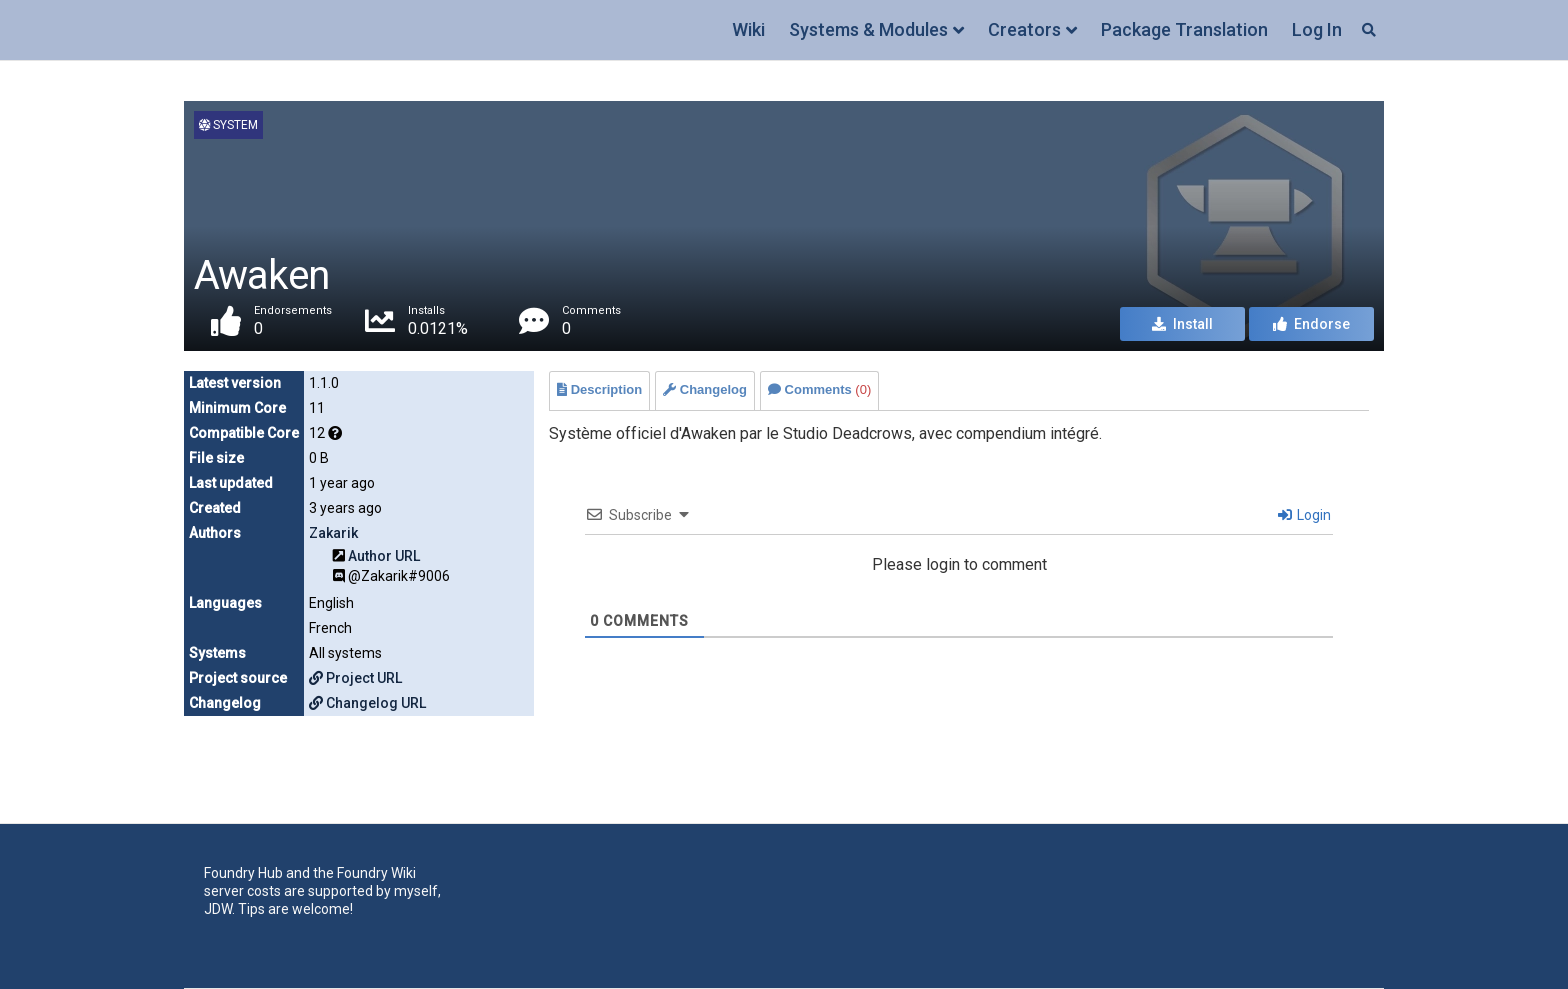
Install (1182, 324)
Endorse (1311, 324)
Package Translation (1184, 29)
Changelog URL (367, 703)
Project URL (355, 678)
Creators (1024, 29)
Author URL (384, 556)
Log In (1317, 29)
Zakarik (333, 533)
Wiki (748, 29)
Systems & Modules (868, 29)
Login (1304, 515)
